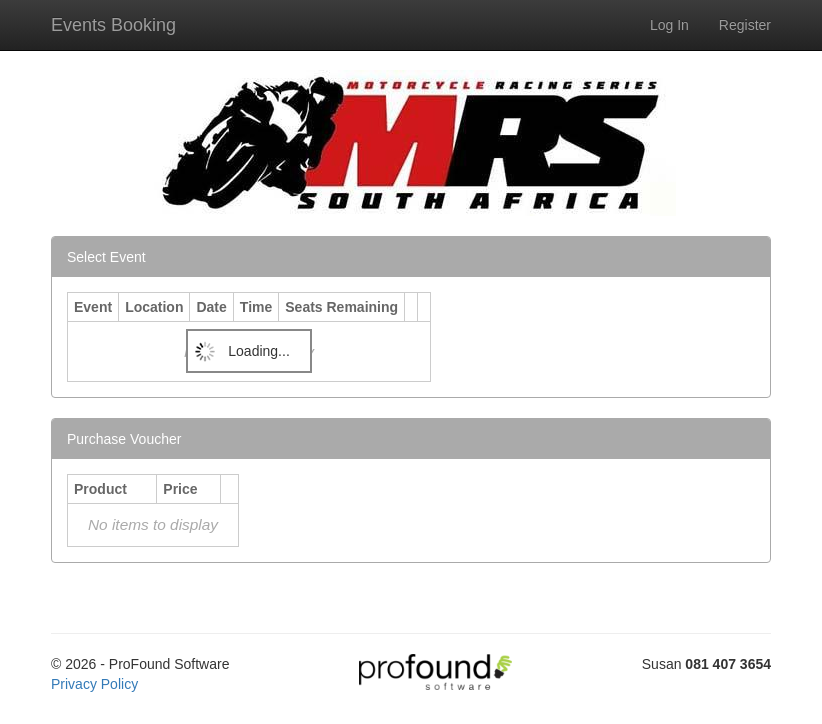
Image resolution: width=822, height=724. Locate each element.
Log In (669, 25)
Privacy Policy (94, 684)
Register (745, 25)
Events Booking (113, 25)
